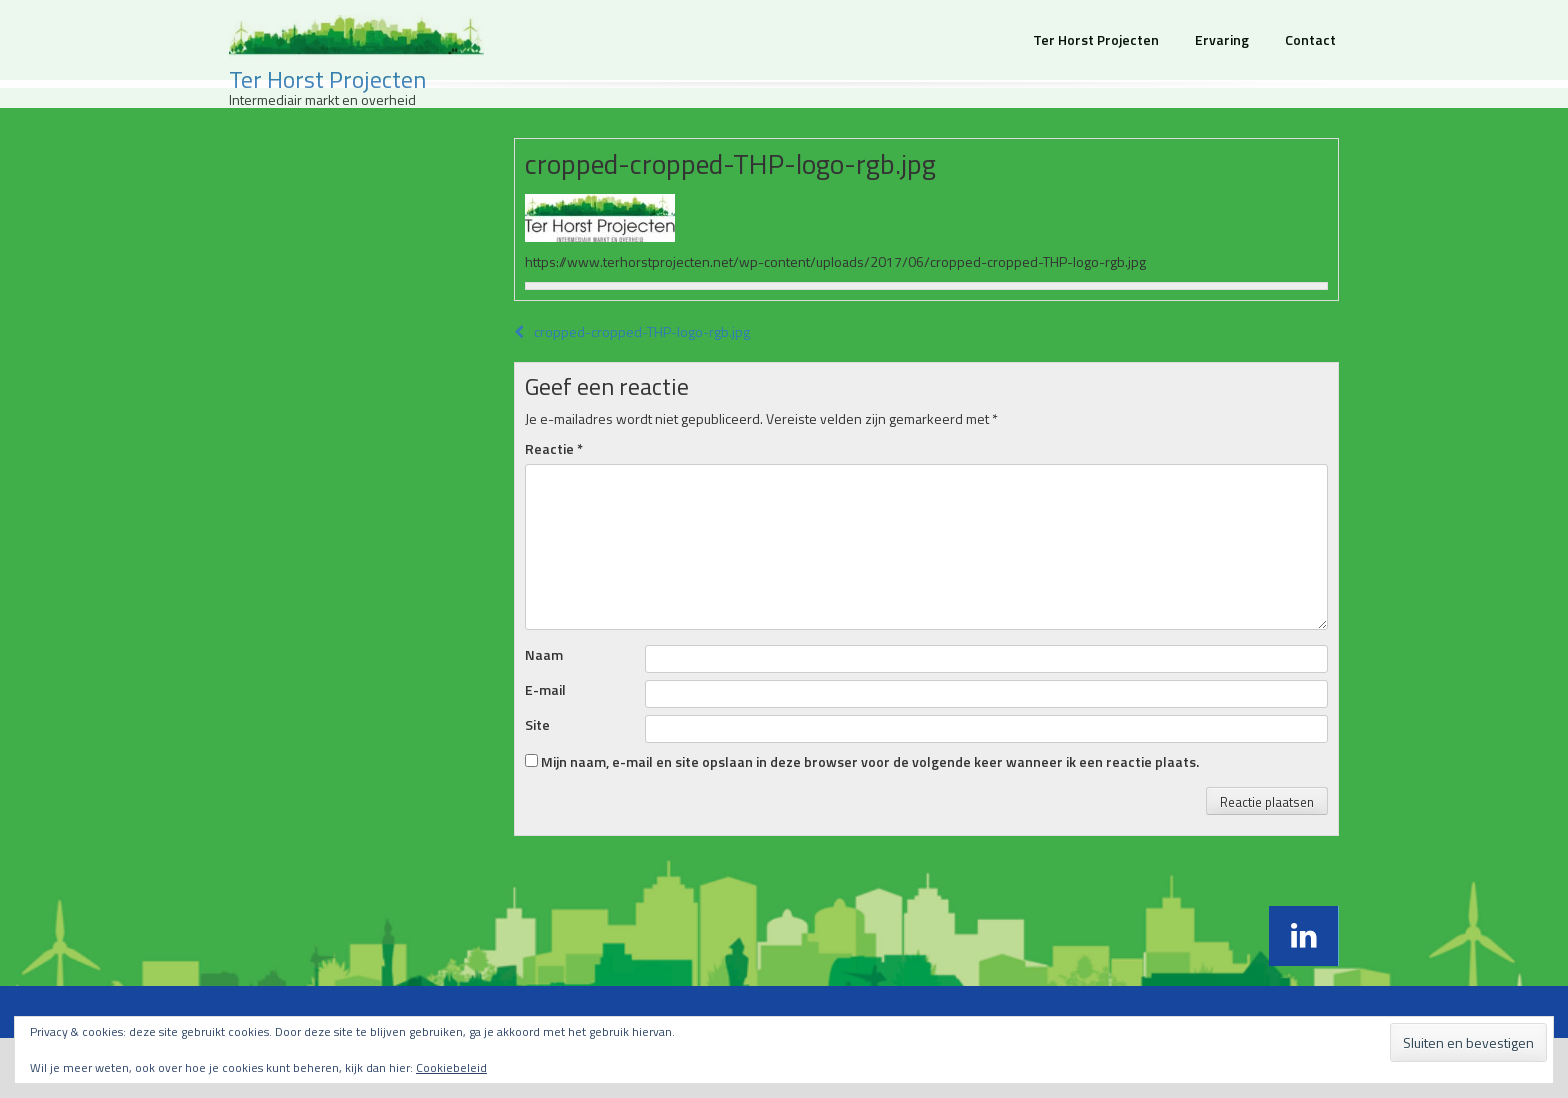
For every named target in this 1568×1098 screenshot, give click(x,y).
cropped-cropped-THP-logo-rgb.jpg (632, 331)
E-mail (545, 690)
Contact (1310, 39)
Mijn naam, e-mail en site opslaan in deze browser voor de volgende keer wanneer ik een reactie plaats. (870, 762)
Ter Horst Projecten (327, 79)
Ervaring (1222, 39)
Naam (544, 655)
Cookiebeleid (451, 1067)
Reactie (554, 449)
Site (537, 725)
